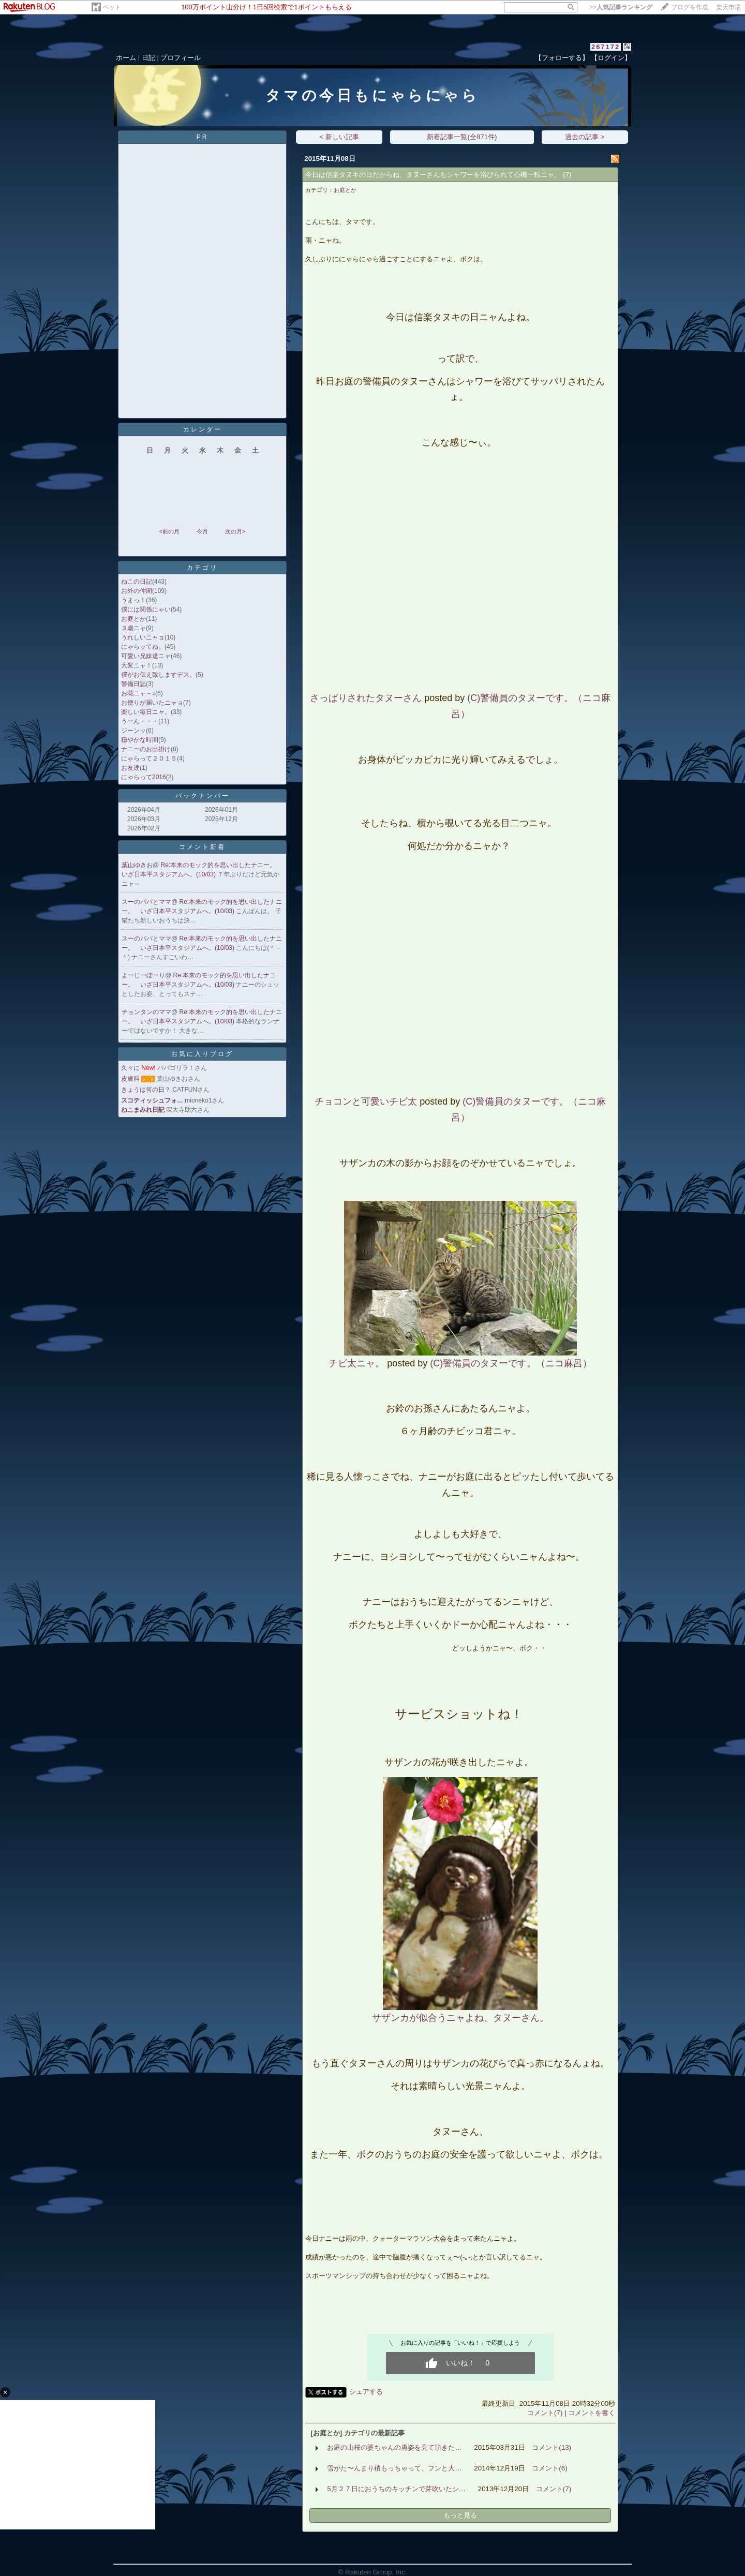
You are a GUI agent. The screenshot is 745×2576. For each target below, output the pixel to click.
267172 (605, 47)
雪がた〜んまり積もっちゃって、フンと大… (394, 2468)
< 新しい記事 (340, 137)
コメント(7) (544, 2413)
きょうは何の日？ (146, 1089)
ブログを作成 (689, 7)
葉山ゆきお (137, 865)
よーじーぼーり (143, 975)
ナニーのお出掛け (146, 749)
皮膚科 (130, 1078)
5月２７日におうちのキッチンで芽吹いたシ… (396, 2489)
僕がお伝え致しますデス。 (158, 674)
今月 (202, 531)
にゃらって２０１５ (149, 758)
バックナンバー (202, 795)
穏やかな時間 (139, 739)
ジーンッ (133, 730)
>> (620, 7)
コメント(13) (551, 2447)
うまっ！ (133, 600)
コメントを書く (591, 2413)
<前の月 (169, 531)
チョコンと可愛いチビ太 (366, 1101)
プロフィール (180, 58)
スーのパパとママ (146, 901)
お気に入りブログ (202, 1054)
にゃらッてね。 (143, 646)
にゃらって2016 (143, 777)
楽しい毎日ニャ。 (146, 712)
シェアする (366, 2391)
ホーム (126, 58)
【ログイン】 (611, 58)
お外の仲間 (136, 590)
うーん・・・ (139, 721)
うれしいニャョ (143, 637)
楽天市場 (728, 7)
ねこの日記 (136, 581)
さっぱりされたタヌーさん (366, 698)
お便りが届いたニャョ (152, 702)
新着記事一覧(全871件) (462, 137)
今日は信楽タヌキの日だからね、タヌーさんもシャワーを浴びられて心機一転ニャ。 (433, 174)
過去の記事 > (585, 137)
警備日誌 (133, 684)
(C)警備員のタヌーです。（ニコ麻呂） (511, 1363)
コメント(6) (549, 2468)
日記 (148, 58)
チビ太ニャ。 (356, 1363)
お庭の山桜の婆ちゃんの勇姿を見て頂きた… (394, 2447)
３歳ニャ (133, 628)
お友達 (130, 767)
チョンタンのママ (146, 1012)
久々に (130, 1067)
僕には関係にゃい (146, 609)
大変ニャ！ (136, 665)
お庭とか (133, 618)
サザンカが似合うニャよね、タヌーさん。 (460, 2018)
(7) (567, 174)
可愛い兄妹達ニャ (146, 656)
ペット (111, 7)
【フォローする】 (562, 58)
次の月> (235, 531)
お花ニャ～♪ (138, 693)
